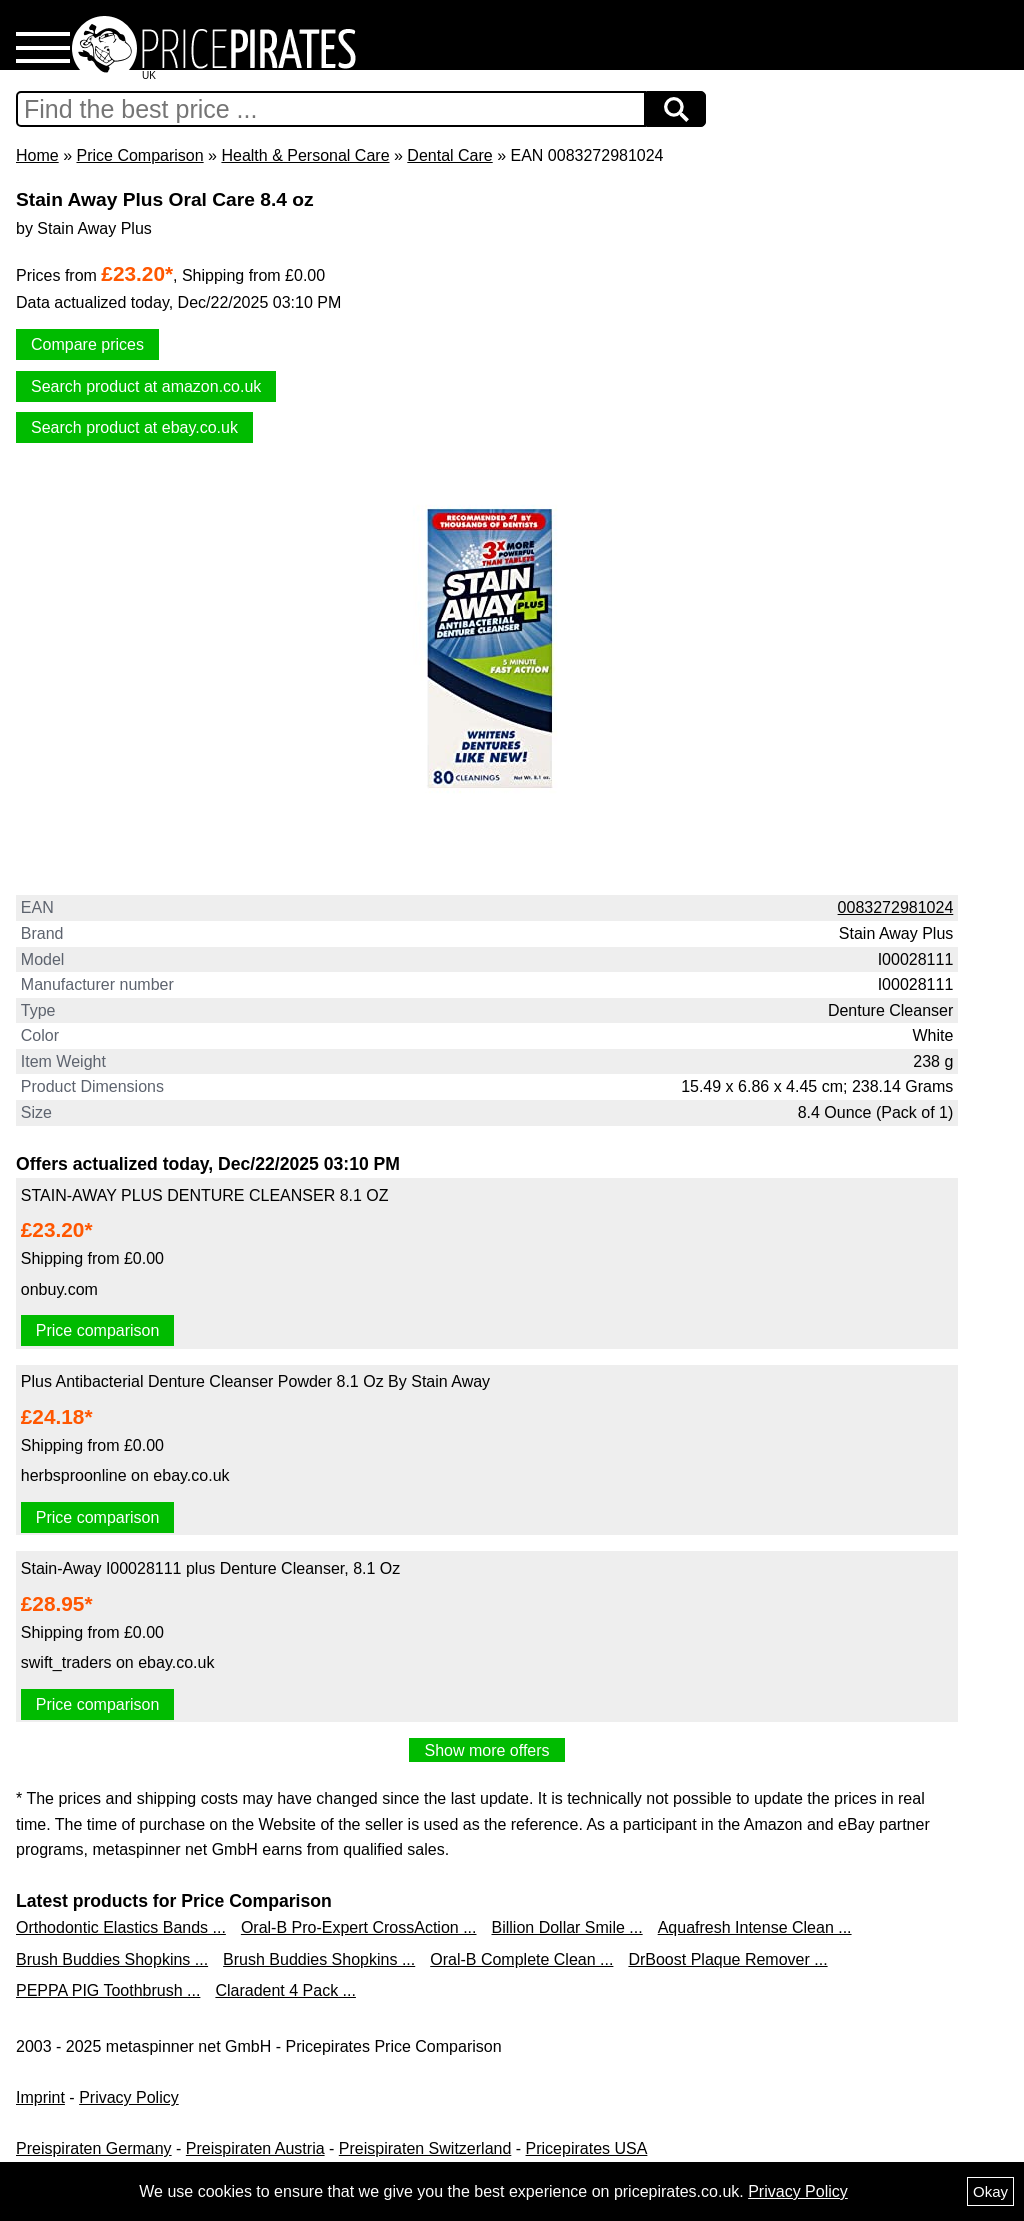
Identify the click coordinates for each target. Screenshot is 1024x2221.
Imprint (40, 2097)
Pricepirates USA (587, 2148)
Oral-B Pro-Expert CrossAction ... (359, 1927)
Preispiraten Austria (255, 2148)
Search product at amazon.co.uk (146, 386)
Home (37, 155)
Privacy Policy (129, 2097)
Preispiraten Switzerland (425, 2148)
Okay (990, 2191)
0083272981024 (896, 907)
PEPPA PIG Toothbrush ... (108, 1990)
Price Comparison (139, 155)
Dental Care (449, 155)
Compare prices (87, 344)
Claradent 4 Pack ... (285, 1990)
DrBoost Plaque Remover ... (727, 1959)
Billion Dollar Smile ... (567, 1927)
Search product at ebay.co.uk (134, 427)
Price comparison (98, 1330)
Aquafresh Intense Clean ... (755, 1927)
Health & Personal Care (305, 155)
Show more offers (486, 1750)
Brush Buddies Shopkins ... (112, 1959)
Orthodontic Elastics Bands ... (121, 1927)
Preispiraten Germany (94, 2148)
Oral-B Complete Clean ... (521, 1959)
